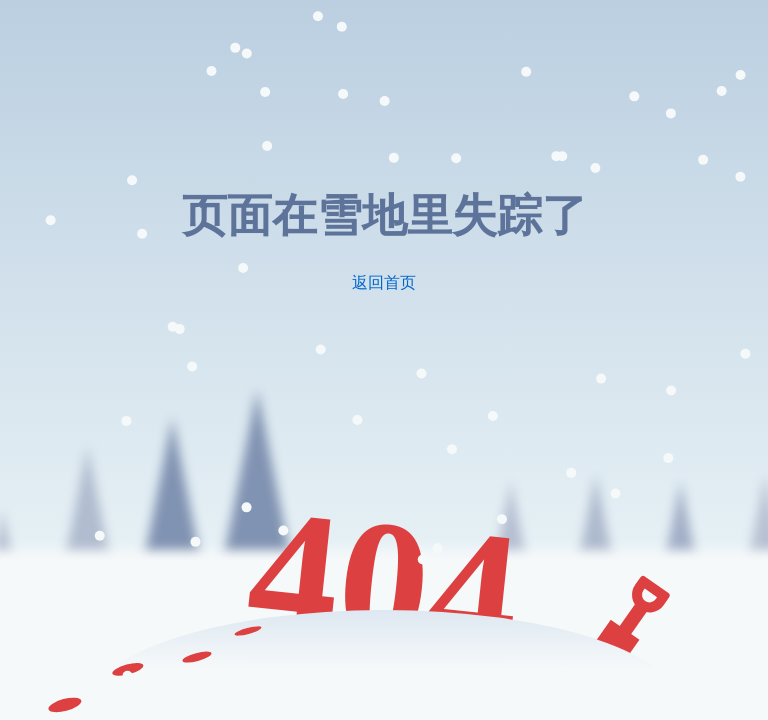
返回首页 (384, 282)
